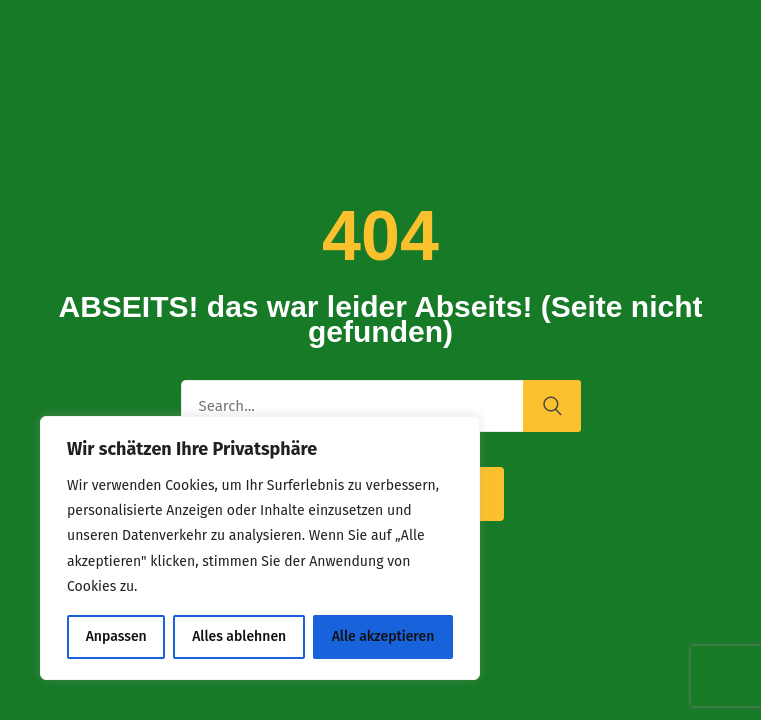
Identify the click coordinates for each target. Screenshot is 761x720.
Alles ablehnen (239, 636)
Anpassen (116, 636)
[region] (260, 548)
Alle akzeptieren (383, 636)
